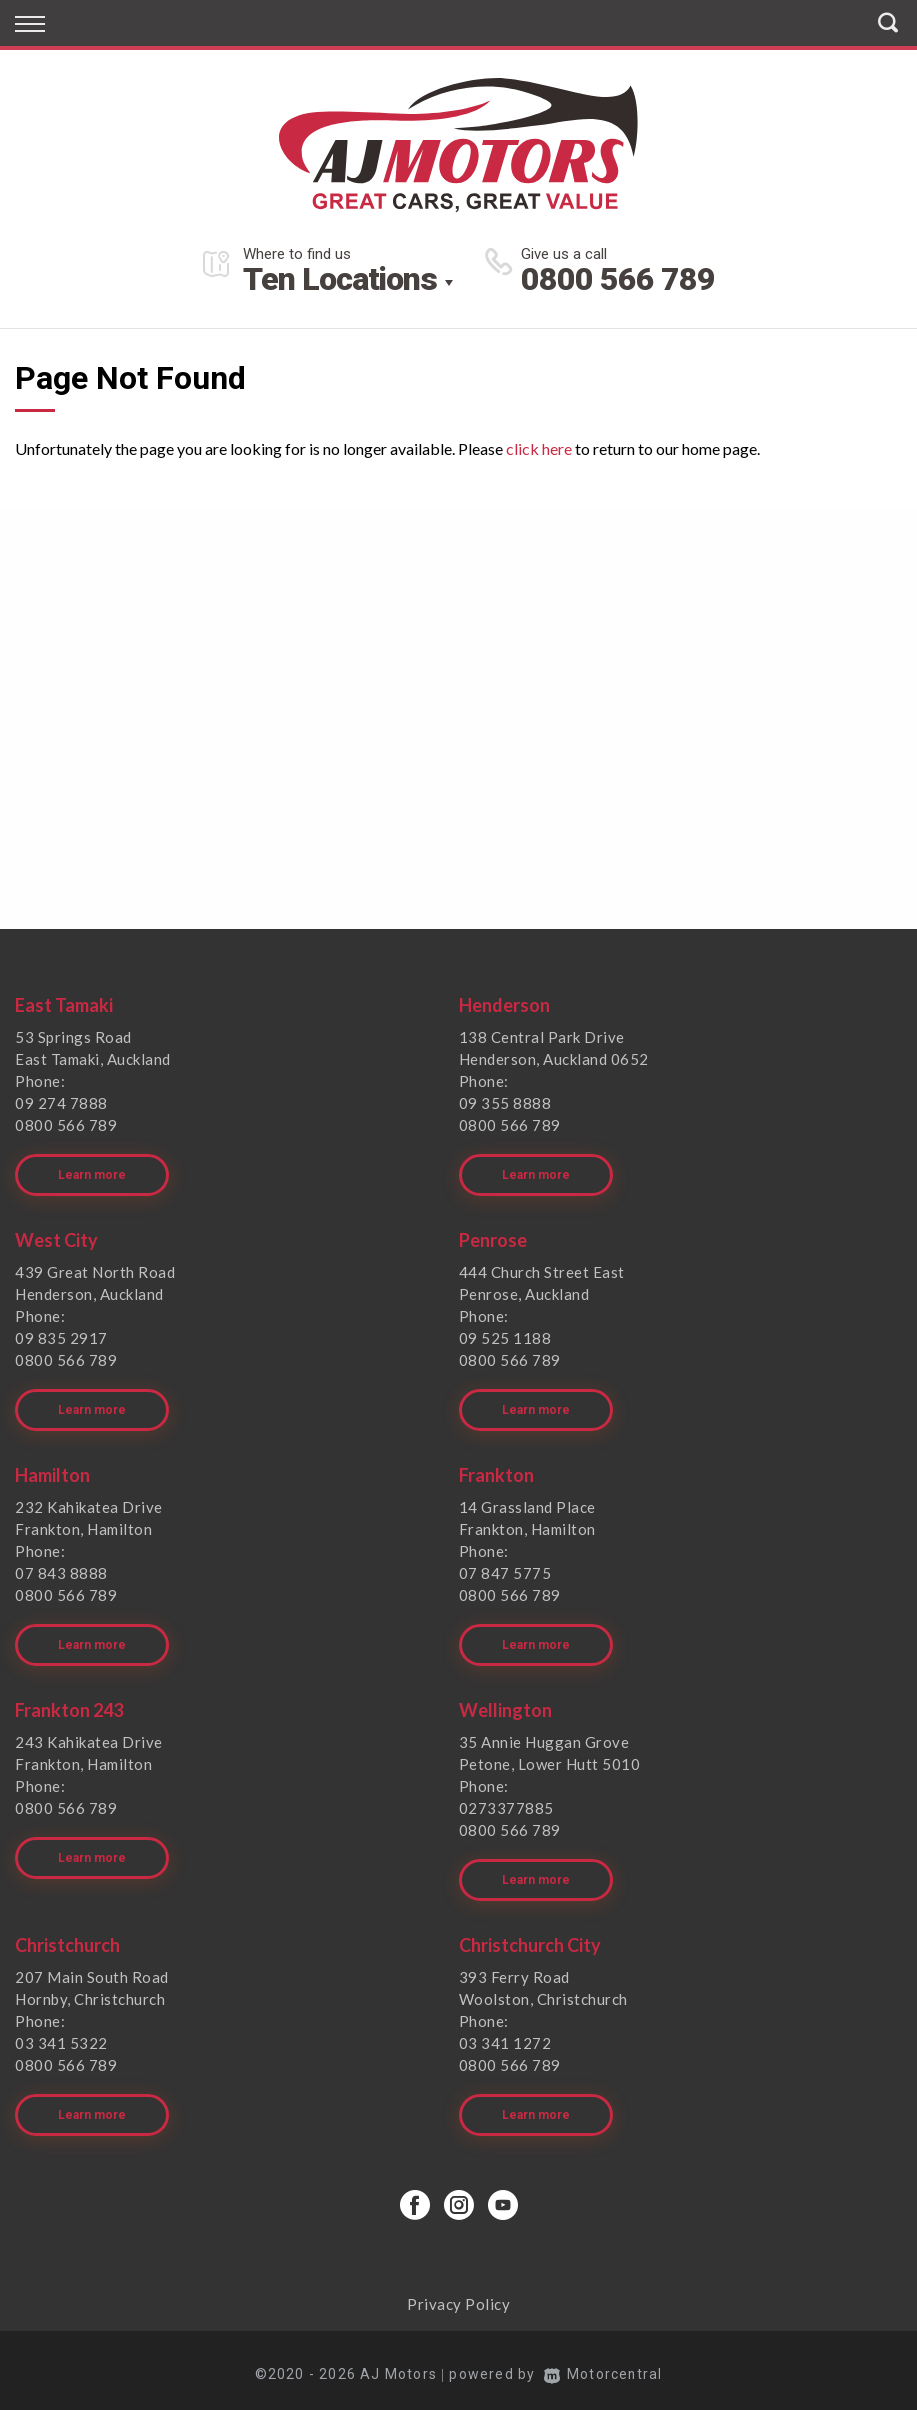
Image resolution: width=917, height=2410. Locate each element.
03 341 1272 (505, 2036)
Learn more (92, 1173)
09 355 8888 (505, 1103)
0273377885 (506, 1803)
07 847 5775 (505, 1570)
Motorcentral (603, 2365)
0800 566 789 (618, 279)
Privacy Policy (458, 2295)
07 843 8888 (61, 1570)
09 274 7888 (61, 1103)
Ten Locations (340, 279)
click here (539, 448)
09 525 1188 (505, 1336)
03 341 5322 (61, 2036)
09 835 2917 (61, 1336)
